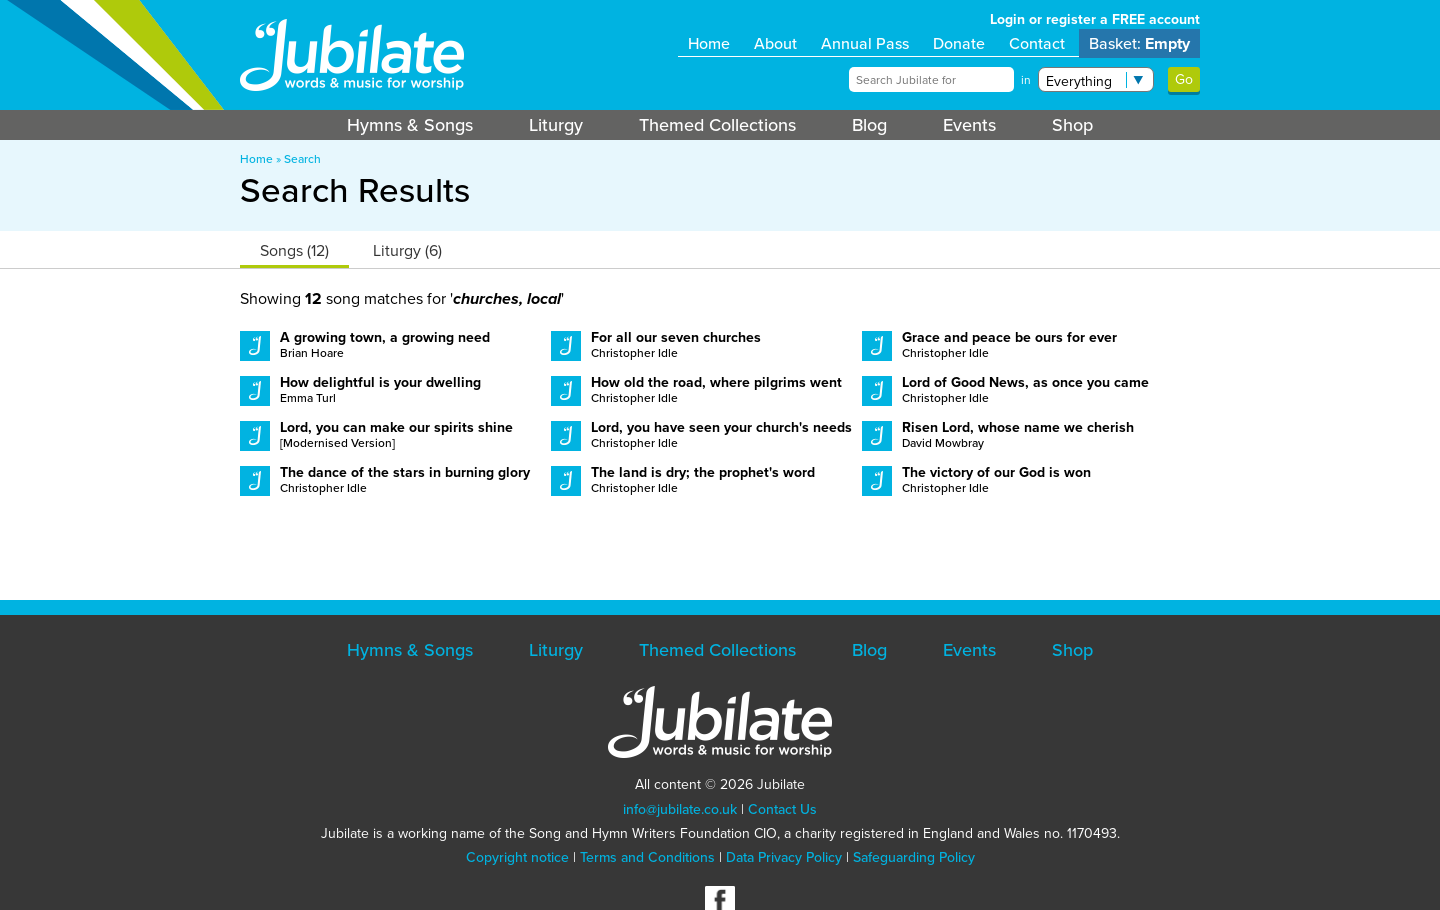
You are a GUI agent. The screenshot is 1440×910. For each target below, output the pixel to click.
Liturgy (556, 125)
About (775, 43)
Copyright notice (517, 857)
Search (302, 159)
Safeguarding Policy (914, 857)
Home (709, 43)
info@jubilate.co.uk (680, 809)
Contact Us (782, 809)
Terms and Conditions (647, 857)
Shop (1072, 125)
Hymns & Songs (410, 125)
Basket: (1139, 43)
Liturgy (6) (407, 250)
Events (969, 125)
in (1026, 80)
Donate (959, 43)
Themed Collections (717, 125)
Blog (869, 125)
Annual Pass (865, 43)
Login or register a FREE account (1095, 19)
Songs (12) (294, 250)
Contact (1037, 43)
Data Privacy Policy (784, 857)
